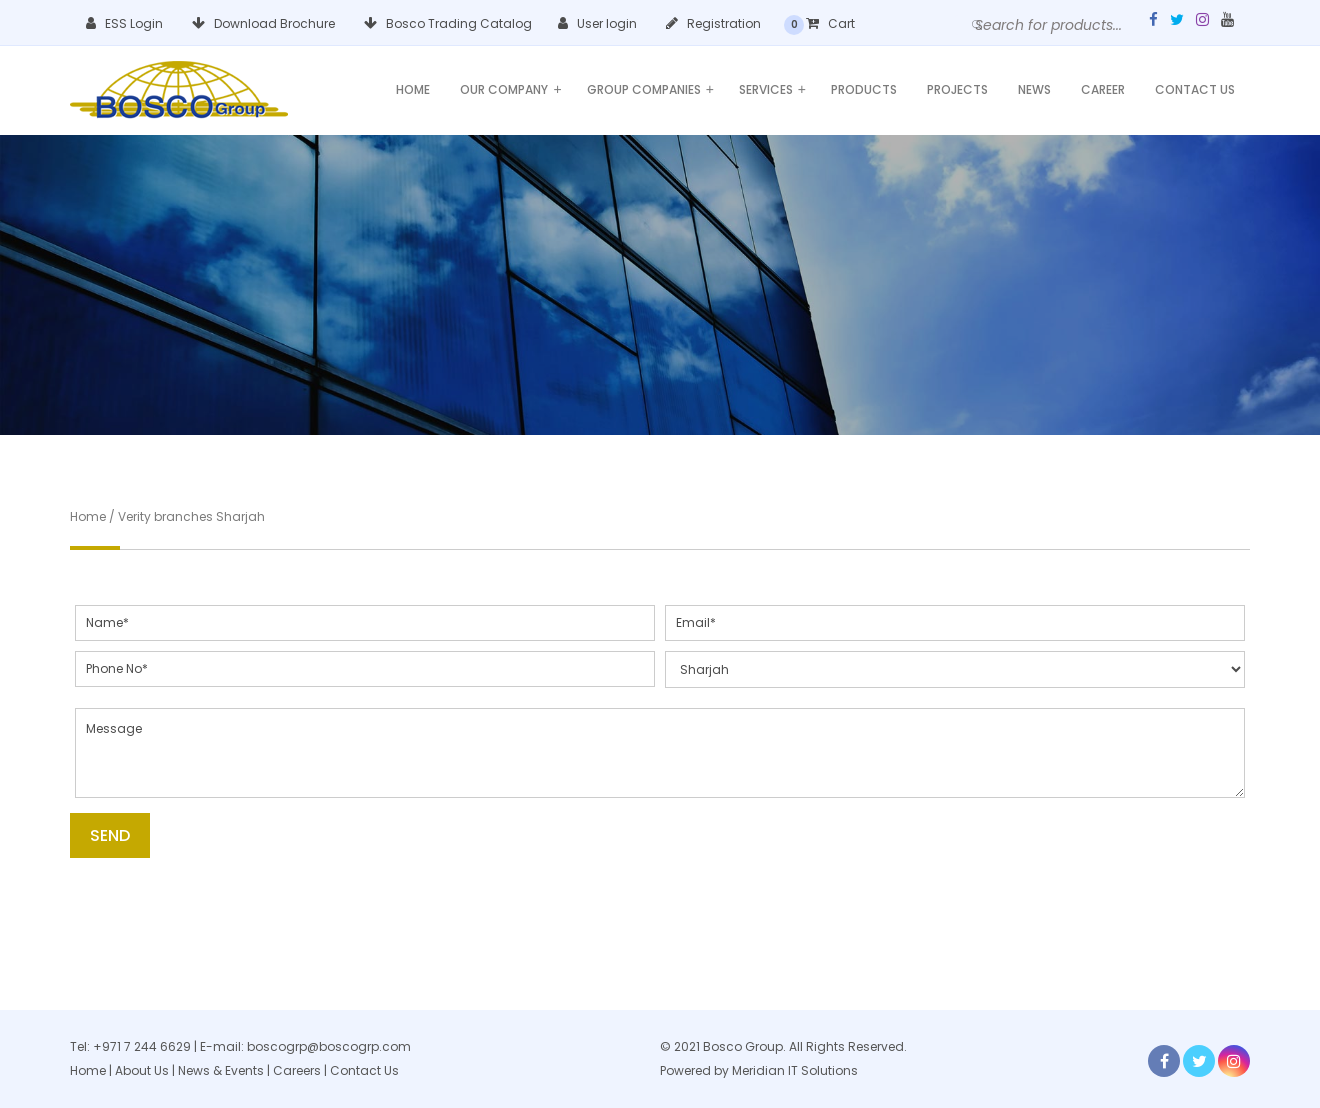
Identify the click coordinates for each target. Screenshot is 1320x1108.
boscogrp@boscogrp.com (329, 1046)
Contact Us (1195, 89)
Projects (957, 89)
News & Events (222, 1070)
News (1034, 89)
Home (413, 89)
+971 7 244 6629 (142, 1046)
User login (597, 23)
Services (772, 89)
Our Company (510, 89)
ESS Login (124, 23)
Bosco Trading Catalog (448, 23)
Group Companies (650, 89)
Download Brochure (263, 23)
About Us (142, 1070)
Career (1103, 89)
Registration (713, 23)
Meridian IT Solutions (795, 1070)
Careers (297, 1070)
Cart (830, 23)
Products (864, 89)
